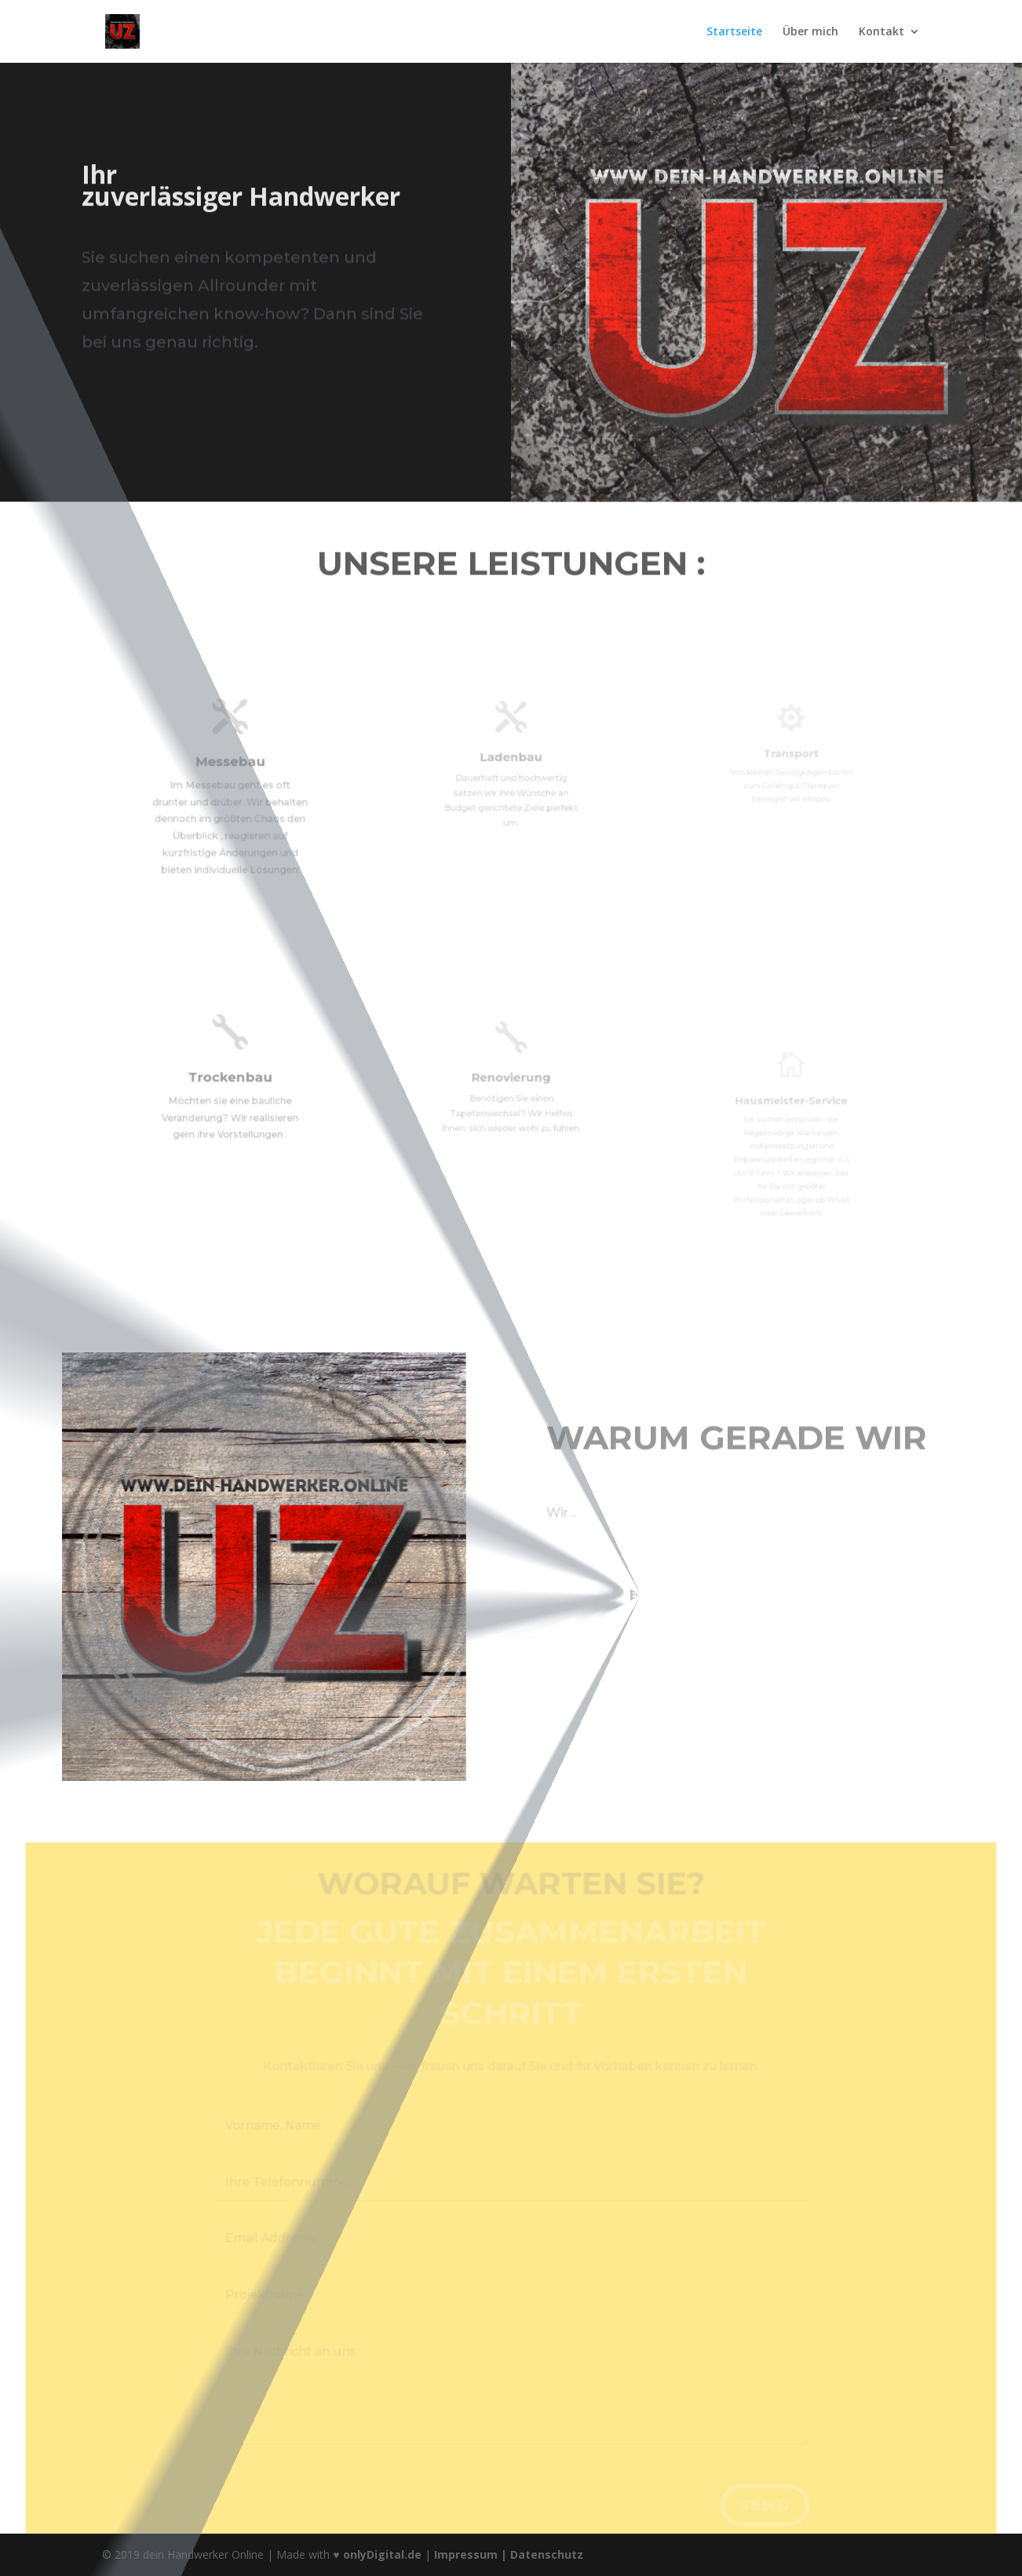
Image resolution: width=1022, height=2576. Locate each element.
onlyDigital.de (382, 2554)
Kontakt (881, 32)
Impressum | (472, 2554)
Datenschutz (546, 2554)
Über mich (810, 32)
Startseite (734, 32)
